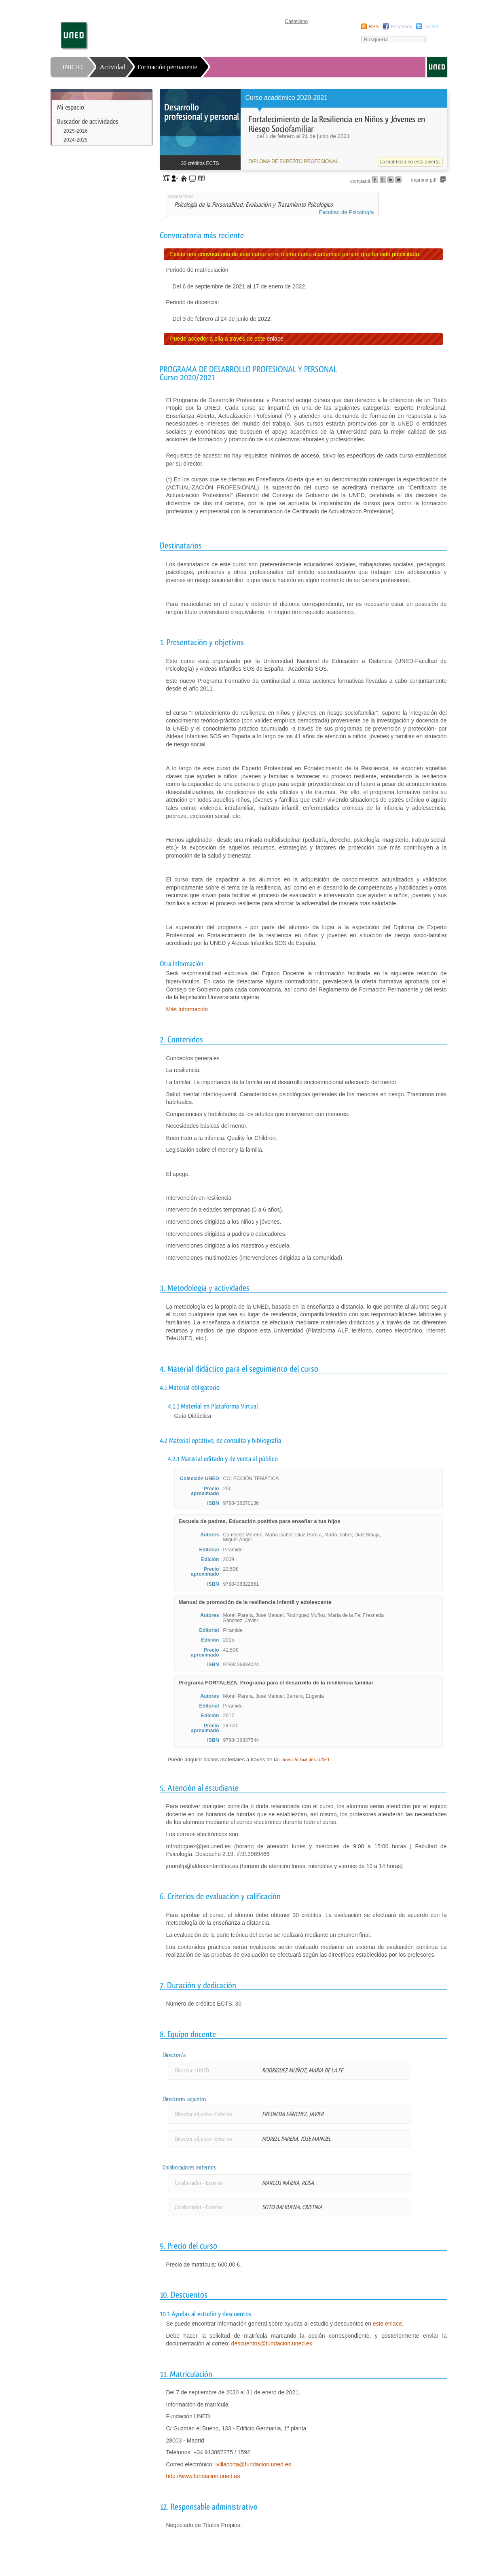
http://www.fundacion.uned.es (203, 2476)
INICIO (73, 67)
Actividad (112, 67)
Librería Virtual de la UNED (304, 1759)
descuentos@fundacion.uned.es (271, 2343)
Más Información (187, 1009)
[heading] (303, 129)
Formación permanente (167, 67)
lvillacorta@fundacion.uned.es (253, 2464)
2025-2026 (75, 130)
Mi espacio (70, 107)
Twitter (431, 27)
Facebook (401, 27)
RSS (374, 27)
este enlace (387, 2323)
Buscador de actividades (87, 121)
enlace (274, 338)
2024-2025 (75, 139)
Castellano (296, 21)
